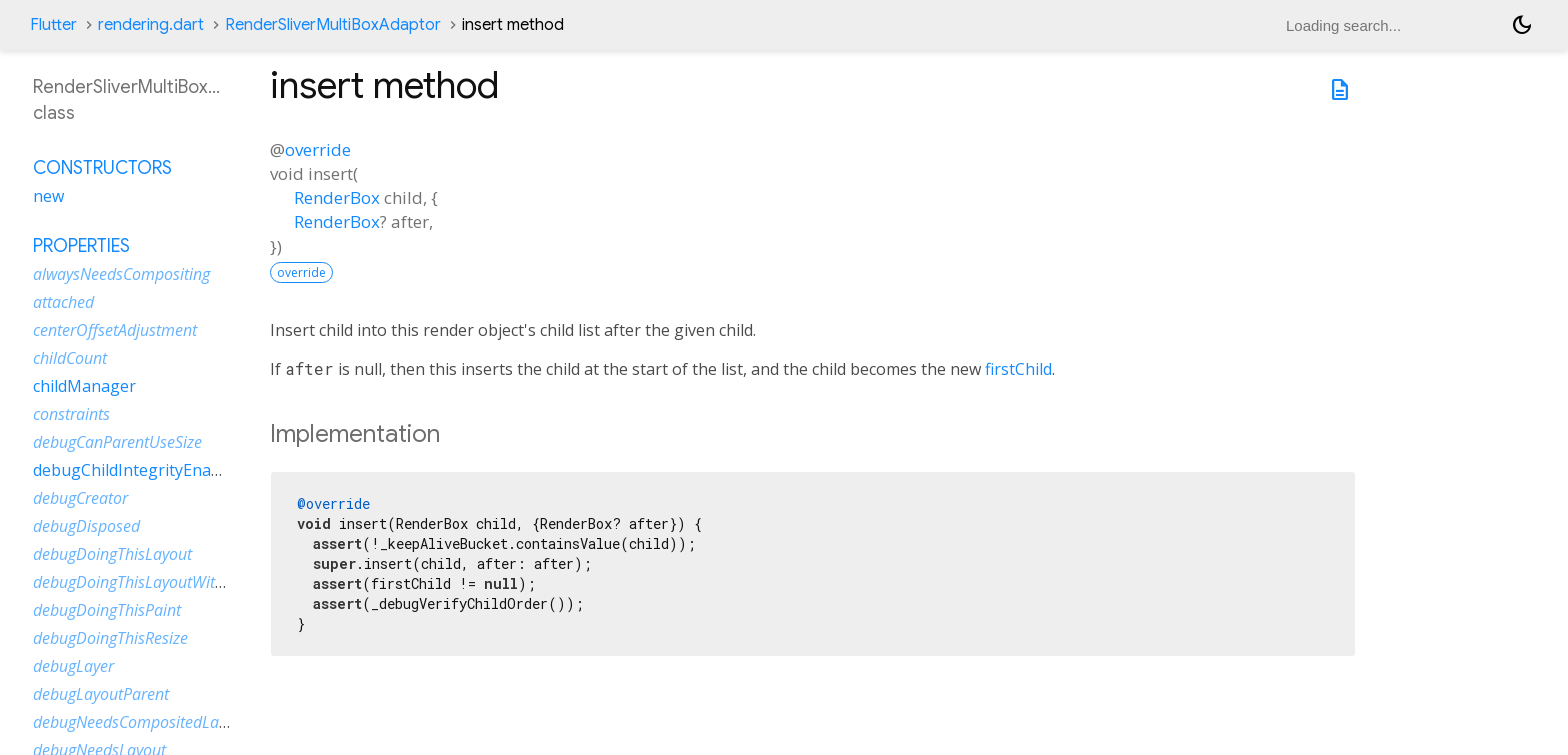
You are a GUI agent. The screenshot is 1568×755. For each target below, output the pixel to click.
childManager (84, 386)
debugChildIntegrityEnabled (138, 470)
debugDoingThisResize (110, 638)
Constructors (102, 168)
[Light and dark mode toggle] (1522, 25)
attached (63, 302)
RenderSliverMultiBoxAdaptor (333, 25)
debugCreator (80, 498)
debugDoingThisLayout (112, 554)
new (48, 196)
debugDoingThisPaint (107, 610)
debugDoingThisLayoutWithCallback (158, 582)
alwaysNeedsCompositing (121, 274)
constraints (71, 414)
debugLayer (73, 666)
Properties (81, 246)
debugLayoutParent (101, 694)
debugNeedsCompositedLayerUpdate (162, 722)
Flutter (53, 25)
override (318, 149)
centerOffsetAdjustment (115, 330)
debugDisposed (86, 526)
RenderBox (337, 197)
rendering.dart (151, 25)
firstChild (1018, 369)
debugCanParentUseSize (117, 442)
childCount (70, 358)
